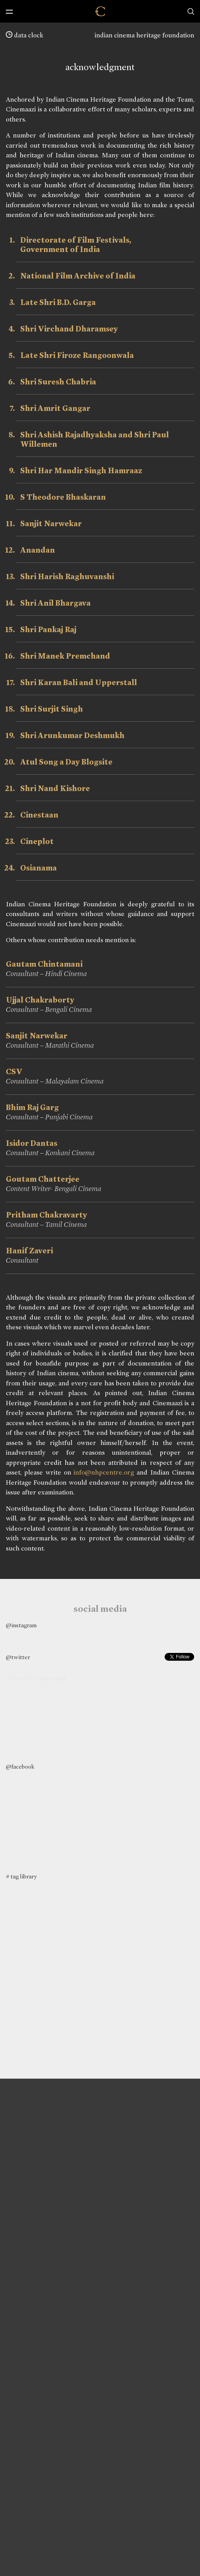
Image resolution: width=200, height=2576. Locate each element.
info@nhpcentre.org (104, 1472)
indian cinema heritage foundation (144, 35)
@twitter (18, 1657)
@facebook (20, 1766)
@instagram (21, 1625)
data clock (24, 35)
